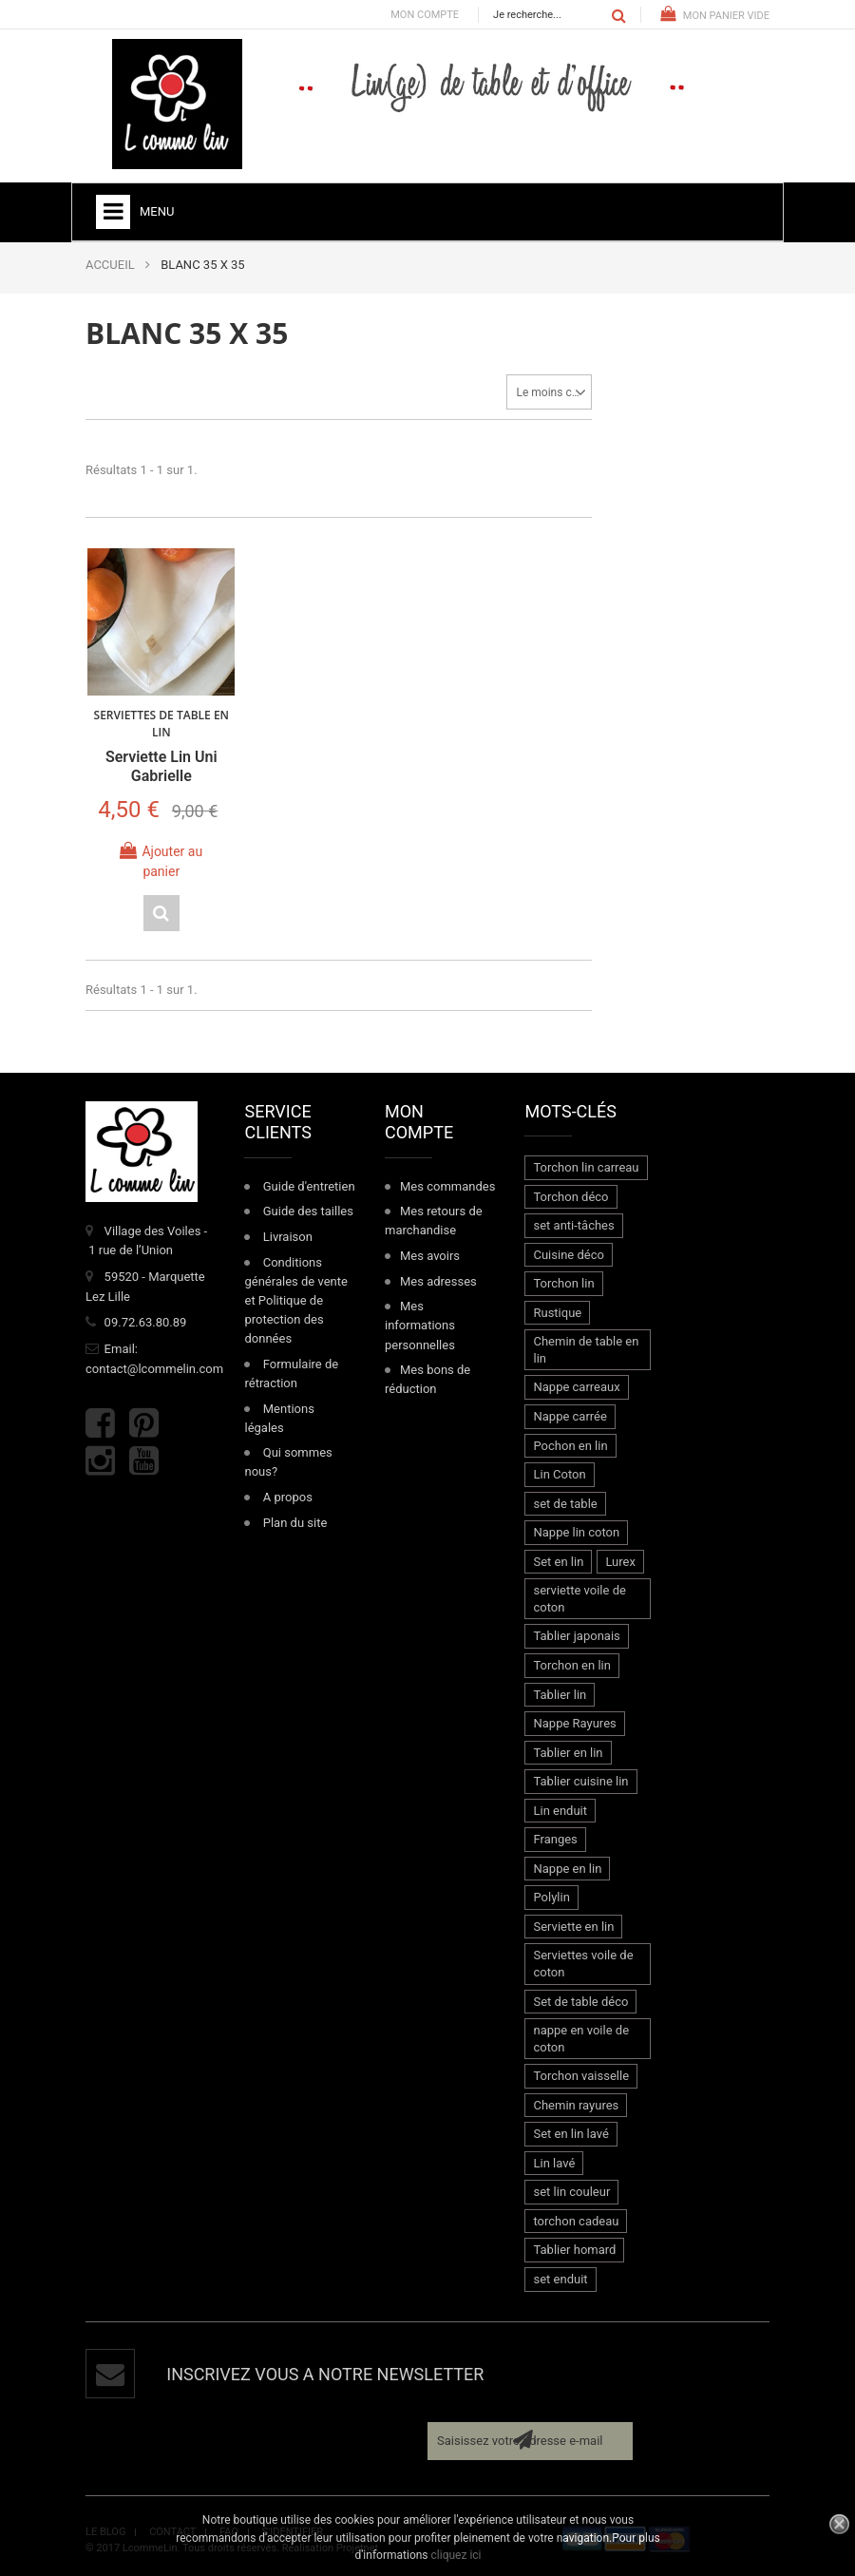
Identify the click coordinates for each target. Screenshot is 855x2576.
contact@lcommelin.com (154, 1367)
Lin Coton (559, 1472)
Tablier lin (559, 1693)
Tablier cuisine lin (580, 1779)
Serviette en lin (573, 1925)
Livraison (288, 1235)
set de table (565, 1502)
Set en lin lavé (570, 2133)
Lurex (620, 1560)
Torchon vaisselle (581, 2074)
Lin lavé (554, 2161)
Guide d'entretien (309, 1184)
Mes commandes (447, 1184)
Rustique (557, 1311)
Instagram (100, 1459)
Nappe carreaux (576, 1386)
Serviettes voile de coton (583, 1962)
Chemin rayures (575, 2103)
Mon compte (424, 15)
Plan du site (295, 1521)
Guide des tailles (308, 1210)
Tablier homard (574, 2249)
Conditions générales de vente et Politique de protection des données (295, 1299)
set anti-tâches (573, 1223)
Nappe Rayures (574, 1721)
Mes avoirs (430, 1254)
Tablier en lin (567, 1751)
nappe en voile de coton (581, 2036)
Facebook (100, 1422)
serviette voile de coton (579, 1597)
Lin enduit (560, 1809)
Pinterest (144, 1422)
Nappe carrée (569, 1414)
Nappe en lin (567, 1867)
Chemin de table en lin (585, 1348)
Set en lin (558, 1560)
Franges (555, 1838)
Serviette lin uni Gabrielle (160, 765)
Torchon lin (563, 1282)
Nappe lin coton (576, 1531)
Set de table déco (580, 2000)
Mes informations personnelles (420, 1324)
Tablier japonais (576, 1635)
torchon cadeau (575, 2219)
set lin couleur (571, 2191)
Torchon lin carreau (585, 1165)
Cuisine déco (568, 1253)
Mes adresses (438, 1279)
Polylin (551, 1896)
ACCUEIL (110, 265)
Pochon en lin (570, 1444)
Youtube (144, 1459)
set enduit (560, 2277)
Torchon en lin (571, 1663)
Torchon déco (570, 1195)
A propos (288, 1495)
